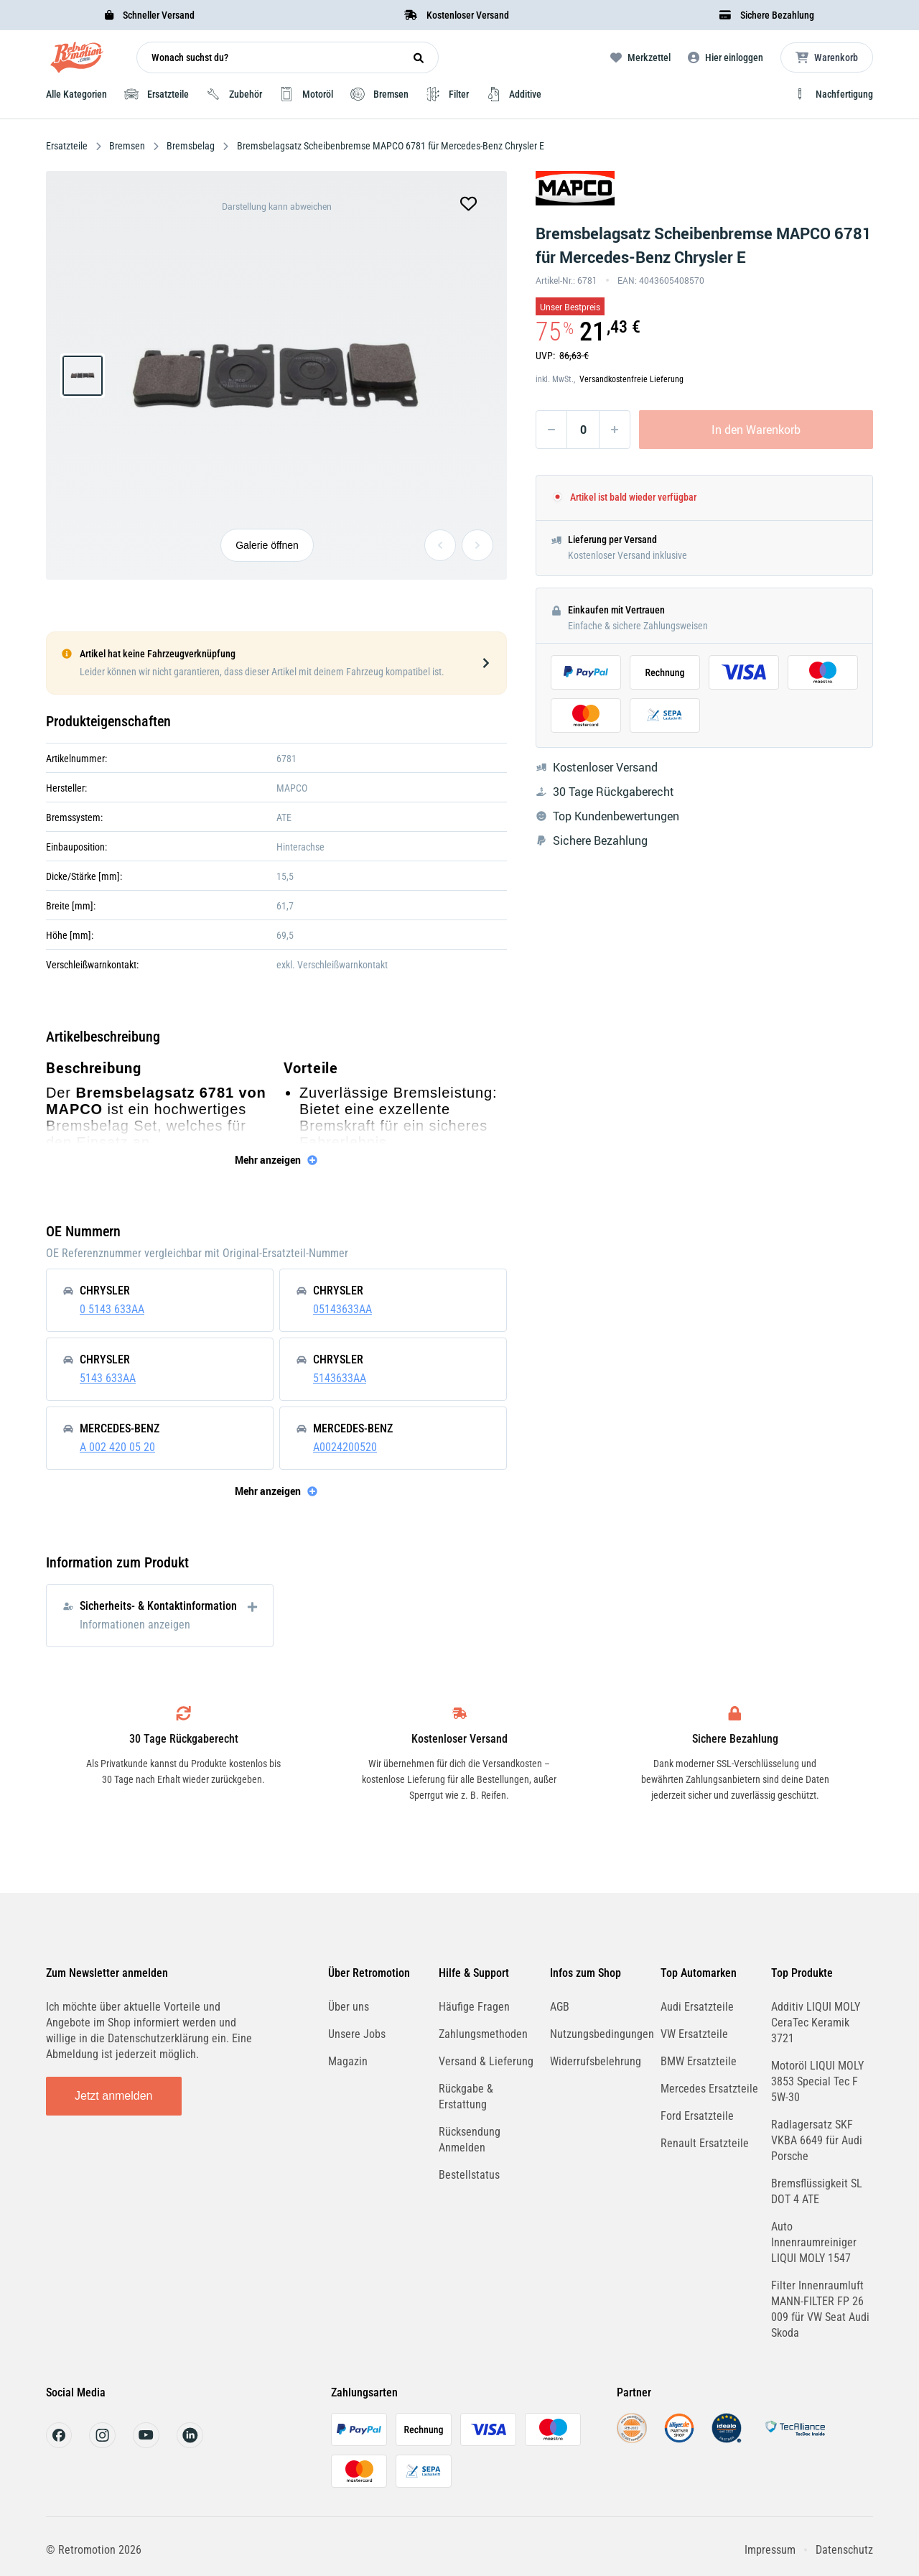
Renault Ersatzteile (705, 2143)
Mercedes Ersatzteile (709, 2088)
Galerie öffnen (267, 545)
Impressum (770, 2550)
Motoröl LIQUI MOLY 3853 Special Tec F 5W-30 (817, 2081)
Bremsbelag (190, 146)
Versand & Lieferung (486, 2061)
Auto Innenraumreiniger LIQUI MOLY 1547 (814, 2242)
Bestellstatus (469, 2175)
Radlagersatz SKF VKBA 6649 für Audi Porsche (816, 2140)
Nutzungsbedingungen (602, 2034)
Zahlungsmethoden (483, 2034)
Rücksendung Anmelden (469, 2139)
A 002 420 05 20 (117, 1447)
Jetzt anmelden (114, 2096)
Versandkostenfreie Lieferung (631, 379)
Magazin (348, 2061)
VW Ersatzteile (694, 2034)
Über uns (348, 2007)
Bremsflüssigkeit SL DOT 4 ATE (816, 2191)
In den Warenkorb (756, 429)
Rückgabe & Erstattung (466, 2096)
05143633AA (342, 1309)
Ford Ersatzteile (697, 2116)
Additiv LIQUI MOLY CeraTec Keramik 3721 (815, 2022)
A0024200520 (345, 1447)
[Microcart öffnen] (826, 57)
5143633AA (339, 1378)
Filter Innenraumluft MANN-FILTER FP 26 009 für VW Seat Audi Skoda (820, 2309)
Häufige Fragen (474, 2007)
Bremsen (127, 146)
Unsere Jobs (357, 2034)
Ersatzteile (68, 146)
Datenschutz (844, 2550)
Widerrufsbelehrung (595, 2061)
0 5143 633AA (112, 1309)
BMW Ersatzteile (699, 2061)
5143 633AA (108, 1378)
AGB (559, 2007)
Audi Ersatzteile (697, 2007)
